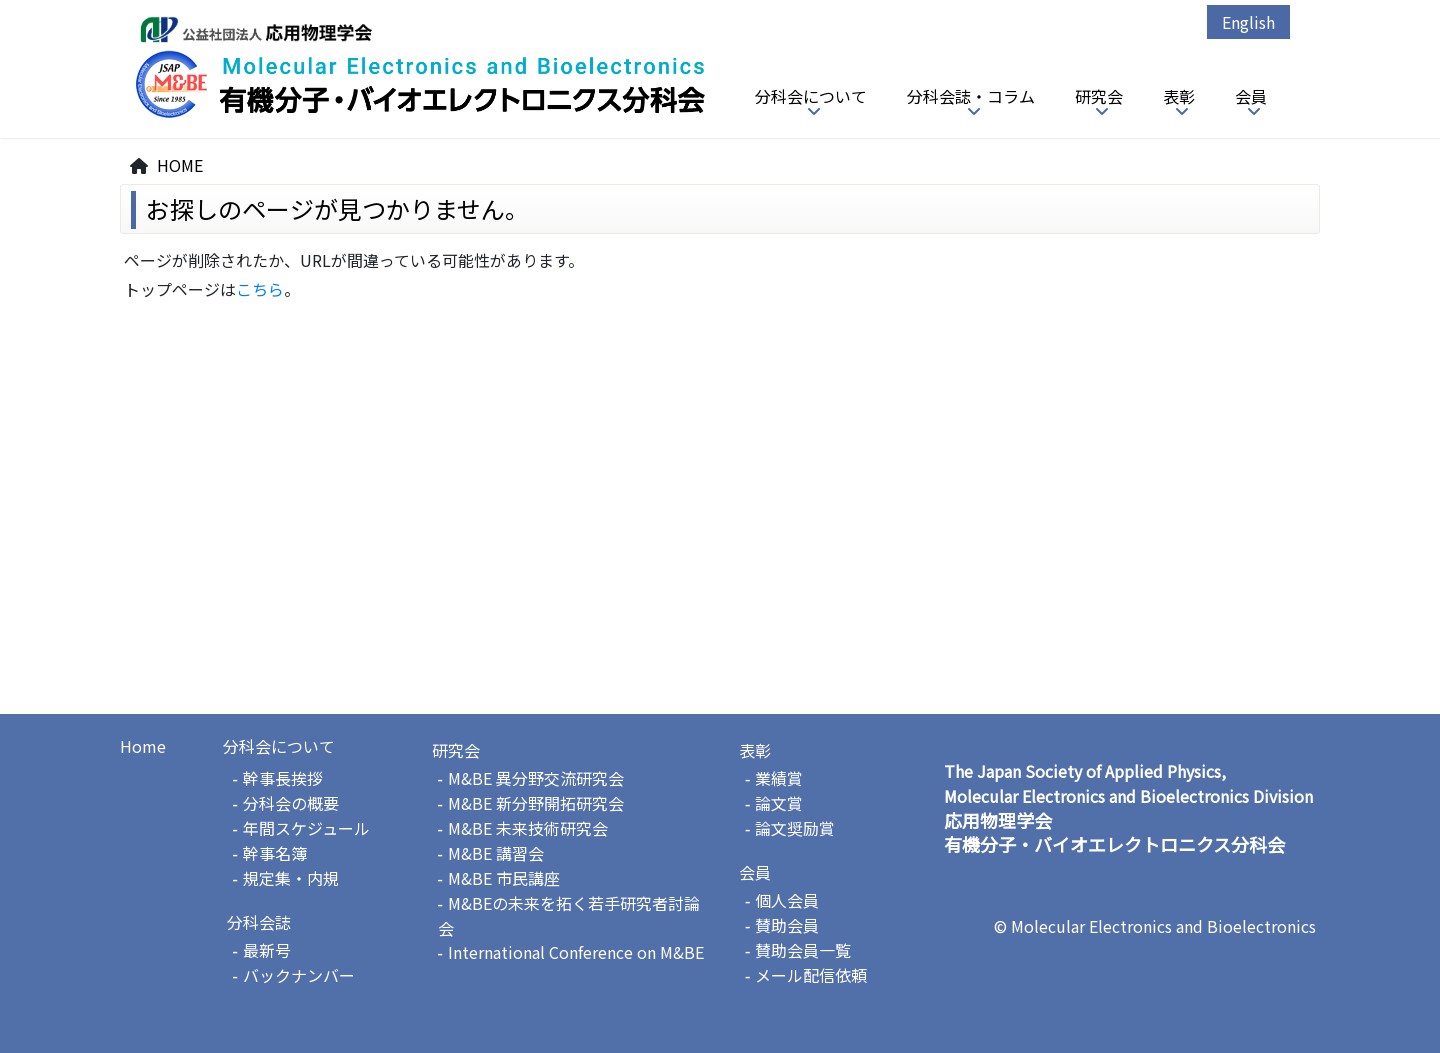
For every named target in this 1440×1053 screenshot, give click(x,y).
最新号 (267, 950)
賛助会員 (787, 925)
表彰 (1179, 96)
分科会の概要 (291, 803)
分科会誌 (259, 922)
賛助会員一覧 (803, 950)
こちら (260, 289)
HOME (180, 165)
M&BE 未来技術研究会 (528, 828)
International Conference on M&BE (576, 952)
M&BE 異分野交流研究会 (536, 778)
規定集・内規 (291, 878)
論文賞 (779, 803)
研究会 (1099, 96)
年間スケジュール (306, 828)
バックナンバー (299, 975)
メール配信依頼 (811, 975)
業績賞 (779, 778)
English (1248, 22)
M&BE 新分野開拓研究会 (536, 803)
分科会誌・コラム (971, 96)
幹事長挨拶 (283, 778)
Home (143, 746)
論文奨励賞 (795, 828)
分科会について (811, 96)
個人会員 (787, 900)
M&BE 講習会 (496, 853)
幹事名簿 (275, 853)
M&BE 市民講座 (504, 878)
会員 (1251, 96)
